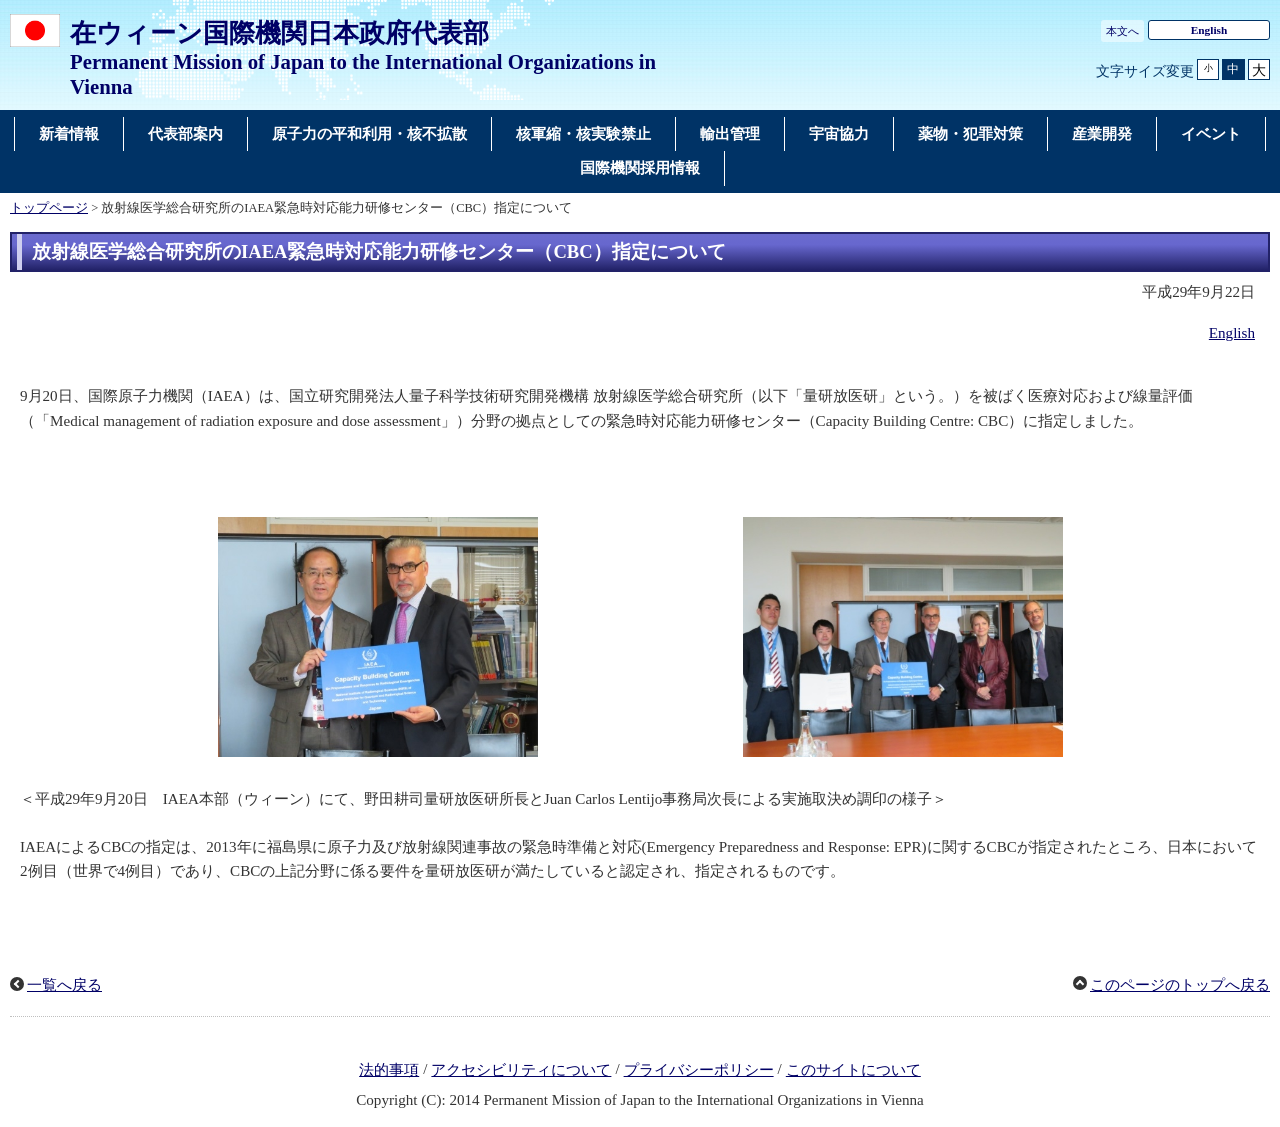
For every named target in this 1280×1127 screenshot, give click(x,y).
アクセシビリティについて (521, 1070)
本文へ (1122, 31)
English (1209, 30)
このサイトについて (853, 1070)
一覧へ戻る (64, 985)
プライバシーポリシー (699, 1070)
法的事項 (389, 1070)
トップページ (49, 208)
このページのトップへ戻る (1180, 985)
